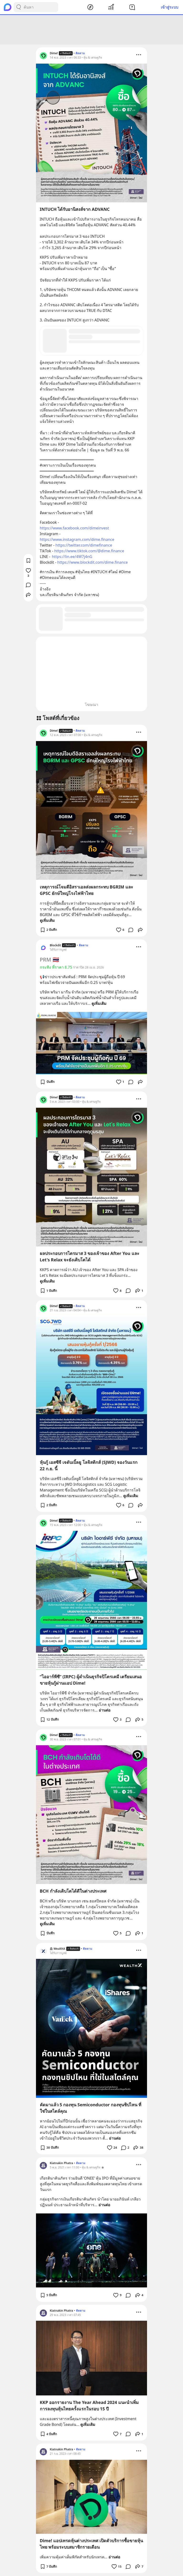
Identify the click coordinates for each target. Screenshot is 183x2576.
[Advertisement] (91, 30)
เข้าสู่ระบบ (169, 7)
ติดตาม (80, 53)
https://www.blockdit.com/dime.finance (92, 562)
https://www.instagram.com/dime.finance (77, 539)
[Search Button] (18, 7)
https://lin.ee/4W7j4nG (72, 556)
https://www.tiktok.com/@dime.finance (89, 550)
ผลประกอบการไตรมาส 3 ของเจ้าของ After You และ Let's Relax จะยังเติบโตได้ (89, 1256)
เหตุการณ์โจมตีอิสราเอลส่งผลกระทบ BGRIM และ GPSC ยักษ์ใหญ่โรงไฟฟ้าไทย (86, 890)
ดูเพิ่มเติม (47, 920)
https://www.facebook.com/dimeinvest (74, 528)
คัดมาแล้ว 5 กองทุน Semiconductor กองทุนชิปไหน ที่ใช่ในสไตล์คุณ (90, 2108)
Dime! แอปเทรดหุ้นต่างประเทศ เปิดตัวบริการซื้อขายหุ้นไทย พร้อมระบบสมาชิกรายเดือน (91, 2544)
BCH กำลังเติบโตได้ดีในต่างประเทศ (73, 1891)
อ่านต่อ (105, 1710)
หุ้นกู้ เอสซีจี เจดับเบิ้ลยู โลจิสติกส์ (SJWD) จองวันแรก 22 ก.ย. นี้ (88, 1465)
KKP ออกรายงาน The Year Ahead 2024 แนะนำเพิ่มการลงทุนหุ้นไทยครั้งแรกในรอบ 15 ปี (89, 2405)
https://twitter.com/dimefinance (84, 545)
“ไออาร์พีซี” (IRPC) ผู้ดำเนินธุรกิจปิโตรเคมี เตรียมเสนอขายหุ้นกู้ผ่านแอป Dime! (91, 1680)
